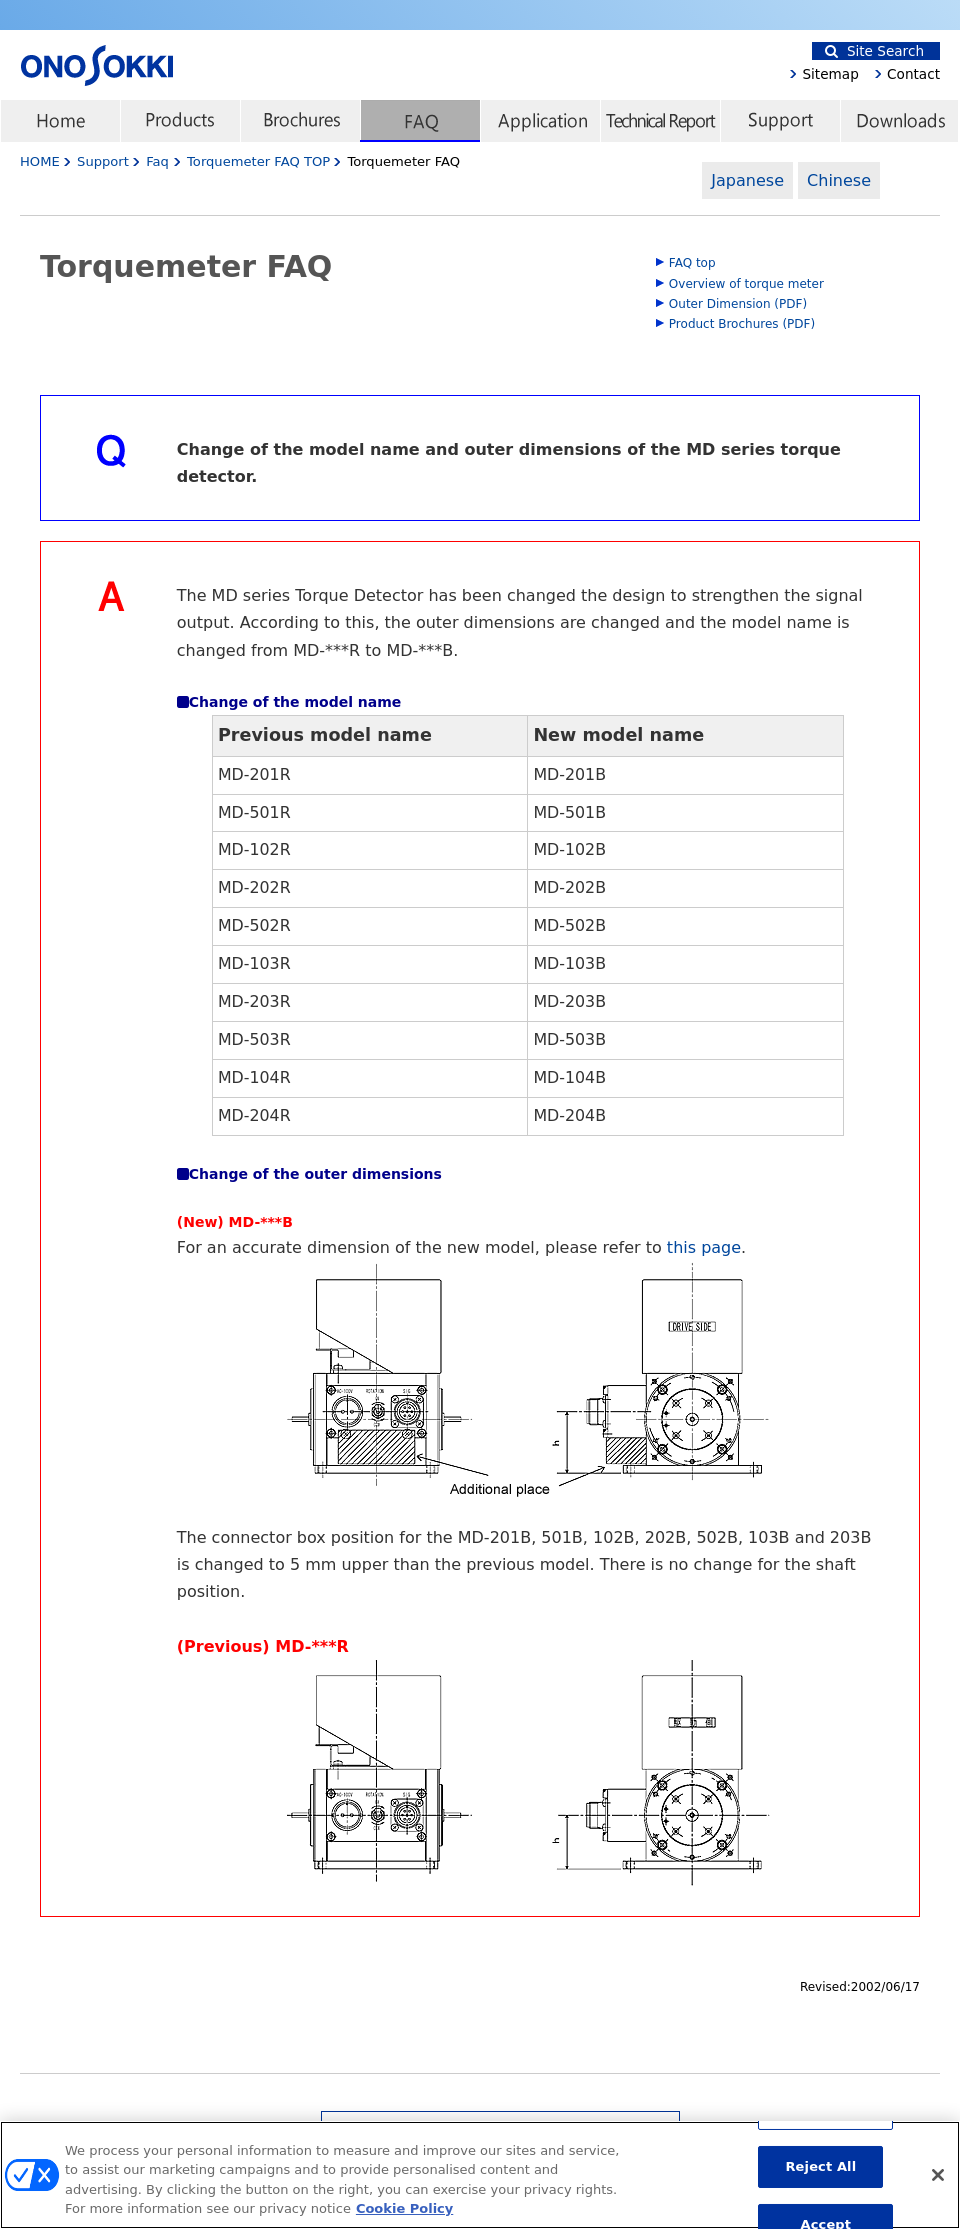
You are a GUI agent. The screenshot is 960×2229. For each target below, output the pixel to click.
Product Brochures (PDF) (742, 324)
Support (103, 161)
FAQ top (692, 263)
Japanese (747, 180)
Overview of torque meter (746, 284)
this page (704, 1247)
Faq (157, 161)
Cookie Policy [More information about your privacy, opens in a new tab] (404, 2217)
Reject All (820, 2174)
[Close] (938, 2183)
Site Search (874, 51)
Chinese (839, 180)
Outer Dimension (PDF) (738, 304)
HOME (40, 161)
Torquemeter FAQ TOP (260, 161)
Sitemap (830, 74)
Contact (913, 74)
